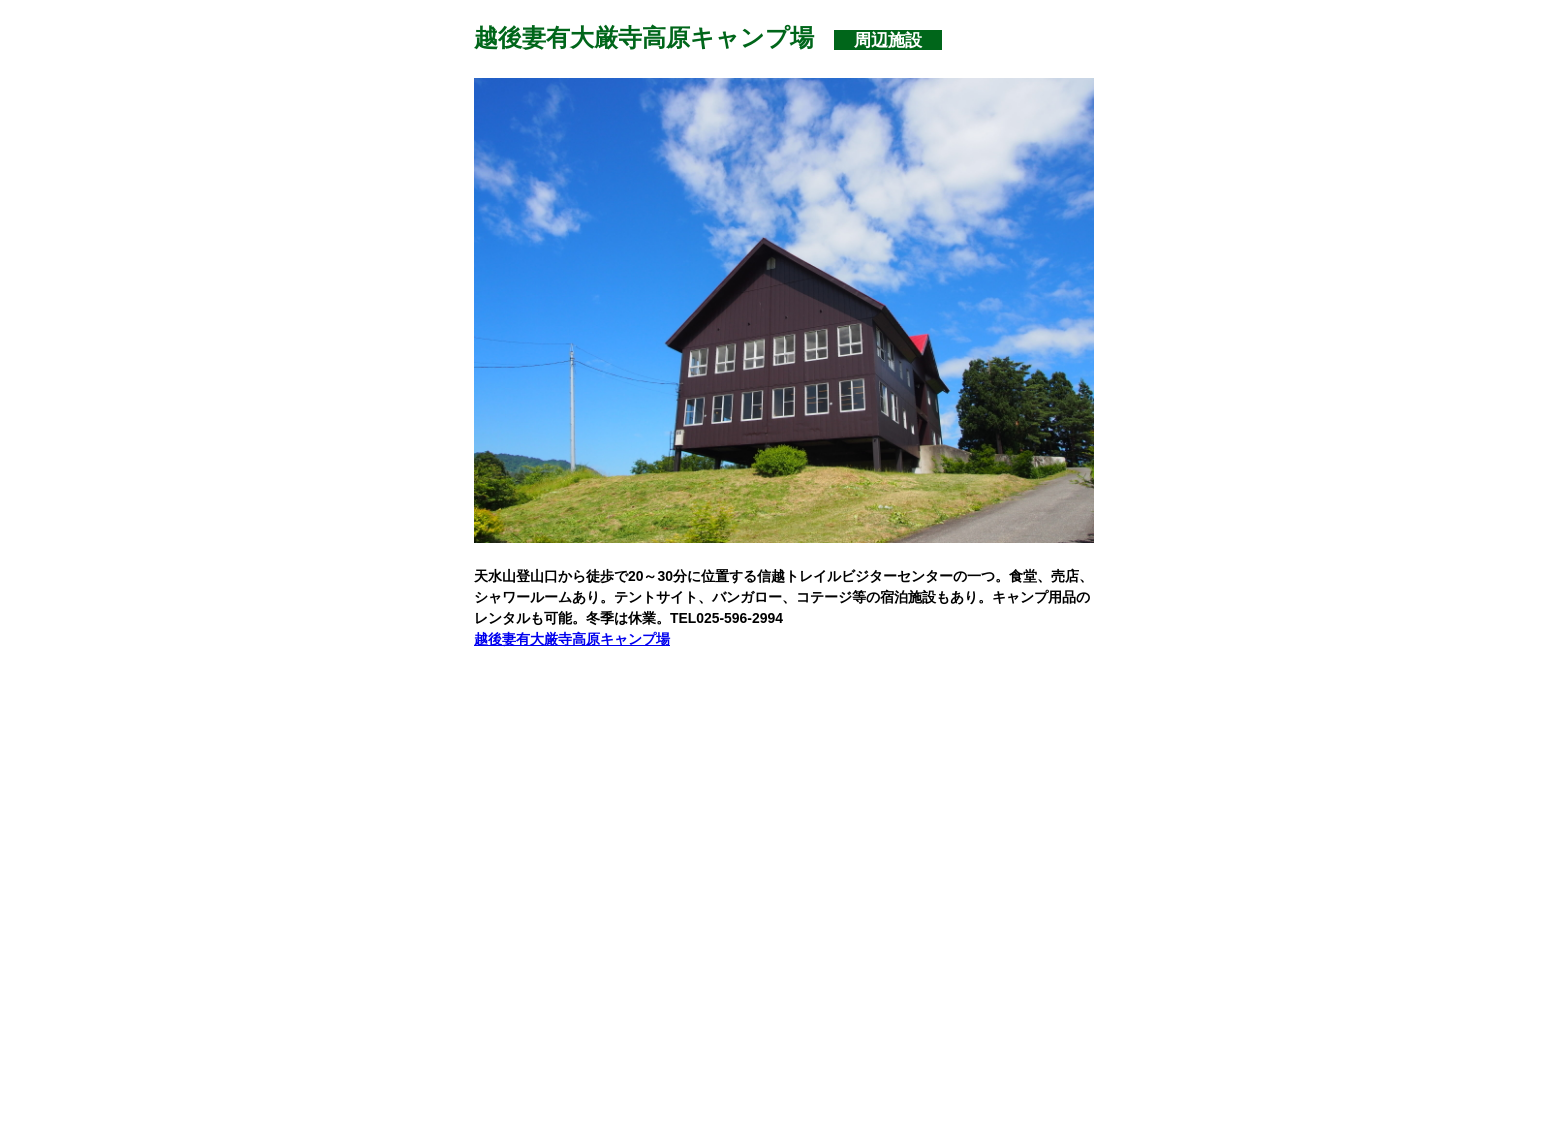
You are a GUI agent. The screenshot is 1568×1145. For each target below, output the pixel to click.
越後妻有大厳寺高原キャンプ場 (572, 639)
